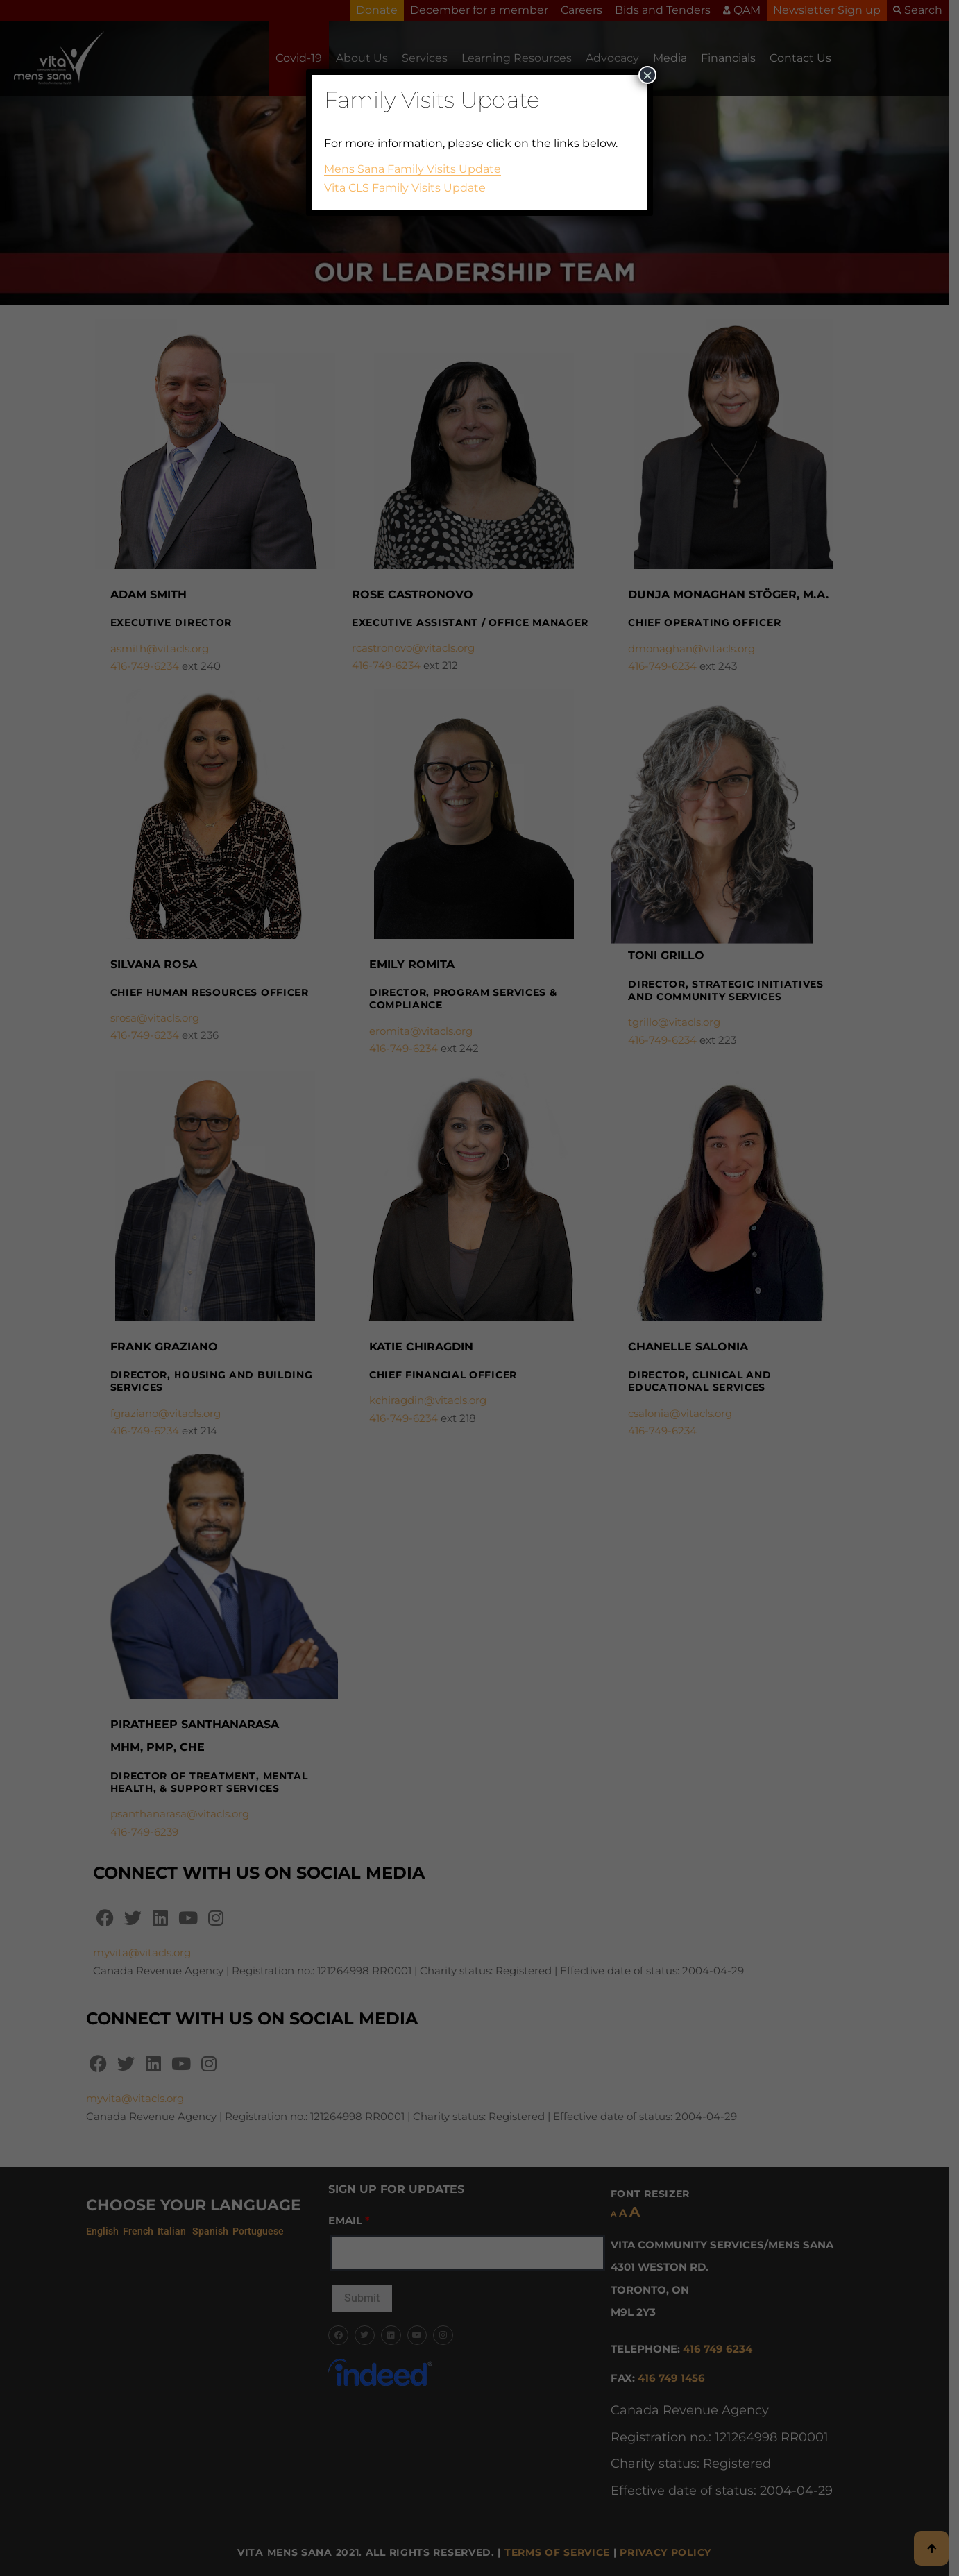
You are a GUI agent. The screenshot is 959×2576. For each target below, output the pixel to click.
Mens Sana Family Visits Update (412, 169)
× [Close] (647, 75)
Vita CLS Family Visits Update (405, 187)
